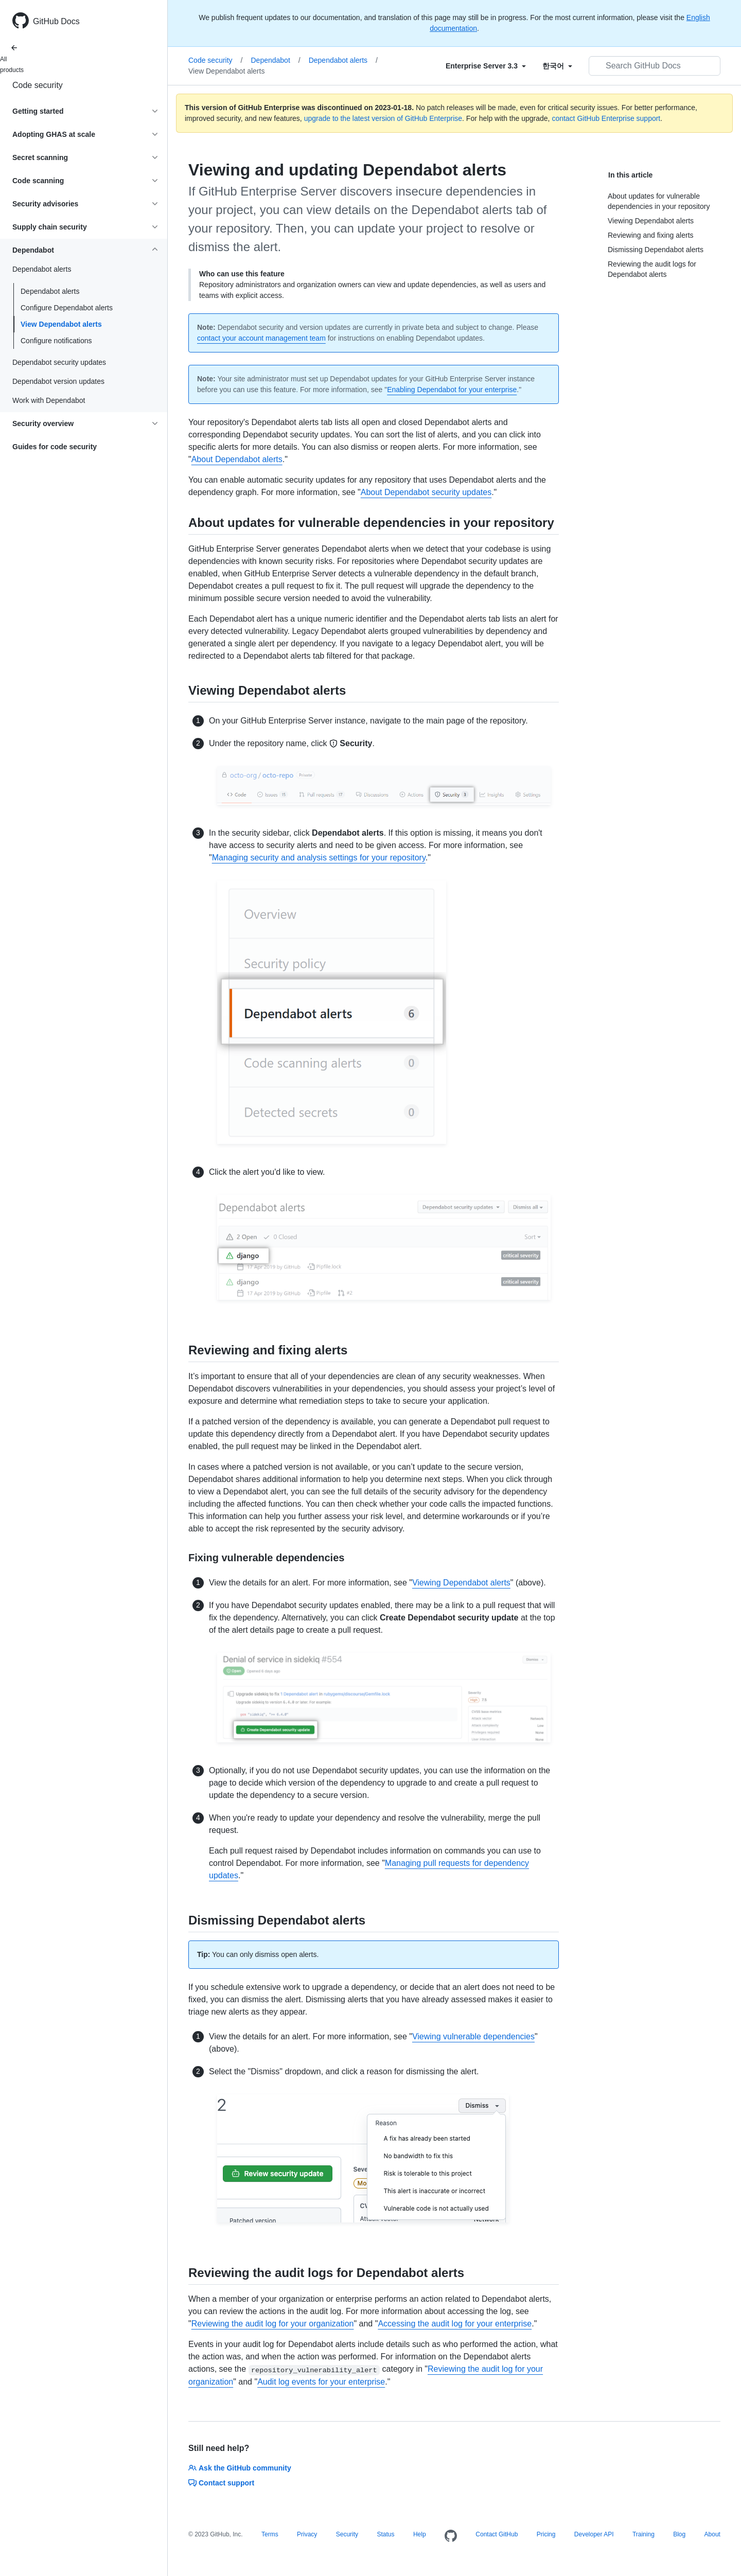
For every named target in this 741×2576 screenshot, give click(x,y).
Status (385, 2534)
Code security (37, 85)
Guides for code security (54, 447)
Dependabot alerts (50, 291)
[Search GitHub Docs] (654, 66)
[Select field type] (485, 66)
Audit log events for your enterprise (321, 2381)
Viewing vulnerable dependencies (473, 2036)
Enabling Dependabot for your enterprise (452, 389)
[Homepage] (451, 2536)
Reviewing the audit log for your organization (272, 2323)
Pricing (546, 2534)
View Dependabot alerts (61, 324)
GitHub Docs (56, 21)
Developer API (594, 2534)
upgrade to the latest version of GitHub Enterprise (383, 118)
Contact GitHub (496, 2534)
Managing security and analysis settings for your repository (319, 857)
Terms (269, 2534)
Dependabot (275, 60)
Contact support (221, 2483)
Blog (679, 2534)
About (712, 2534)
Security (347, 2534)
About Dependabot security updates (426, 492)
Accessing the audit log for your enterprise (455, 2323)
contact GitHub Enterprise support (606, 118)
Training (643, 2534)
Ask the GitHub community (239, 2468)
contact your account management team (261, 338)
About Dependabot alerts (237, 459)
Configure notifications (56, 341)
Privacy (307, 2534)
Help (419, 2534)
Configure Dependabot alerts (67, 308)
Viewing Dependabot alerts (461, 1582)
